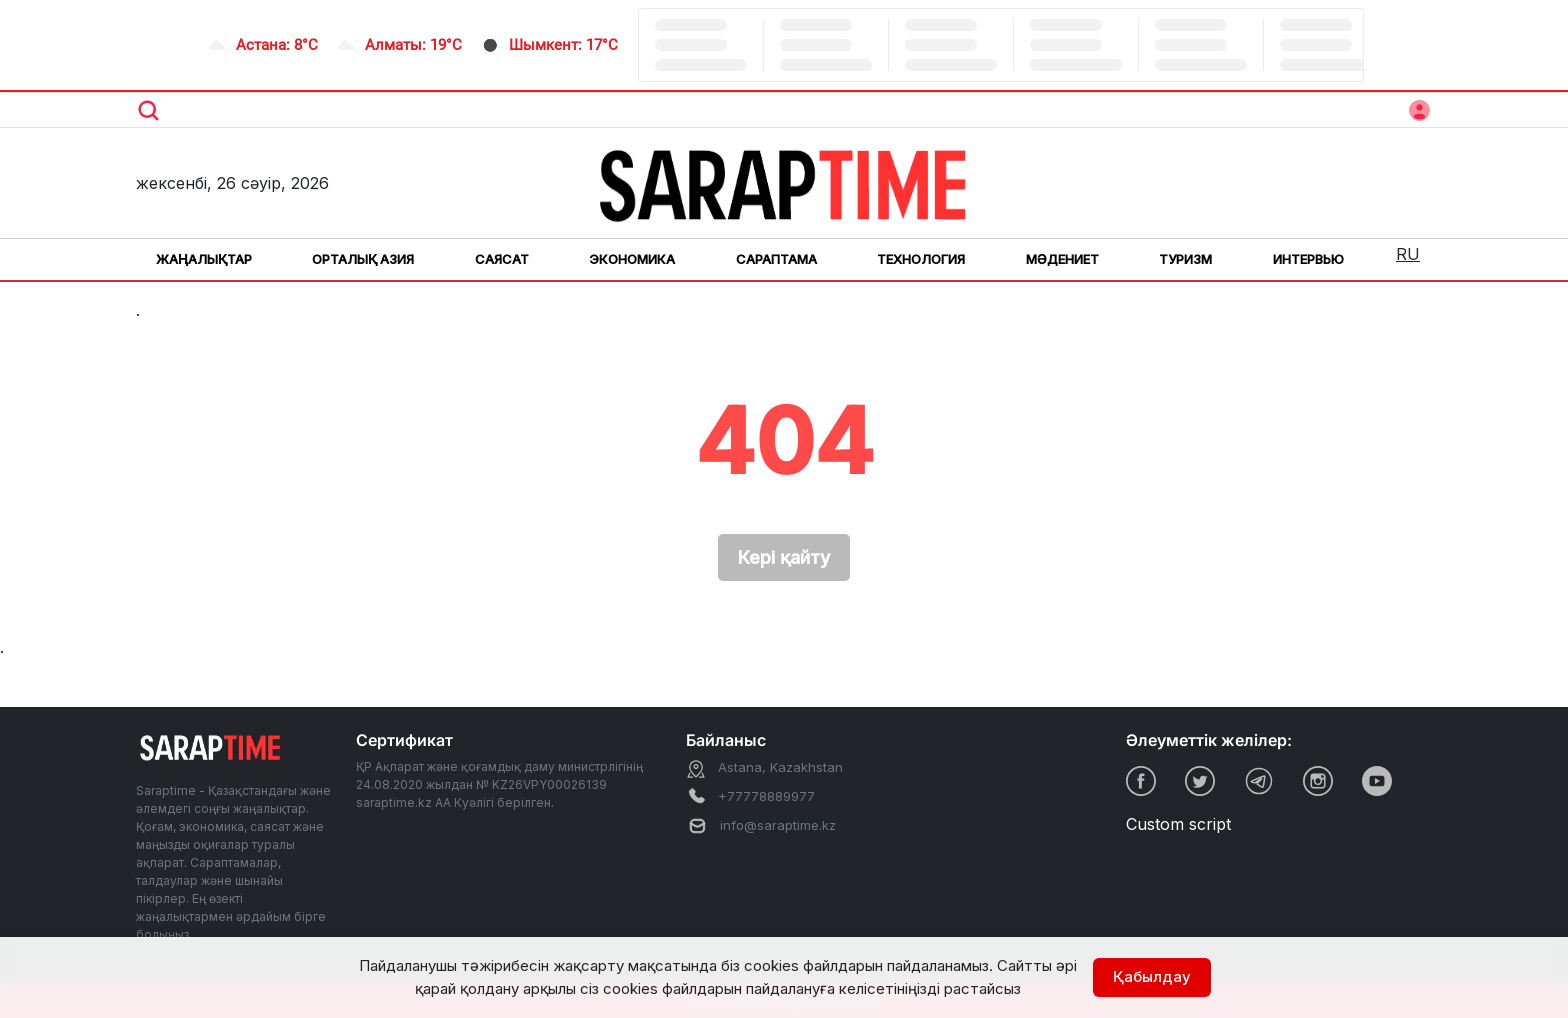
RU (1408, 254)
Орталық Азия (363, 259)
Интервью (1308, 259)
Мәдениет (1062, 259)
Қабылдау (1152, 976)
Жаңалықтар (204, 259)
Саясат (502, 259)
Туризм (1185, 259)
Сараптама (776, 259)
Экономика (632, 259)
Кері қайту (784, 557)
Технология (921, 259)
